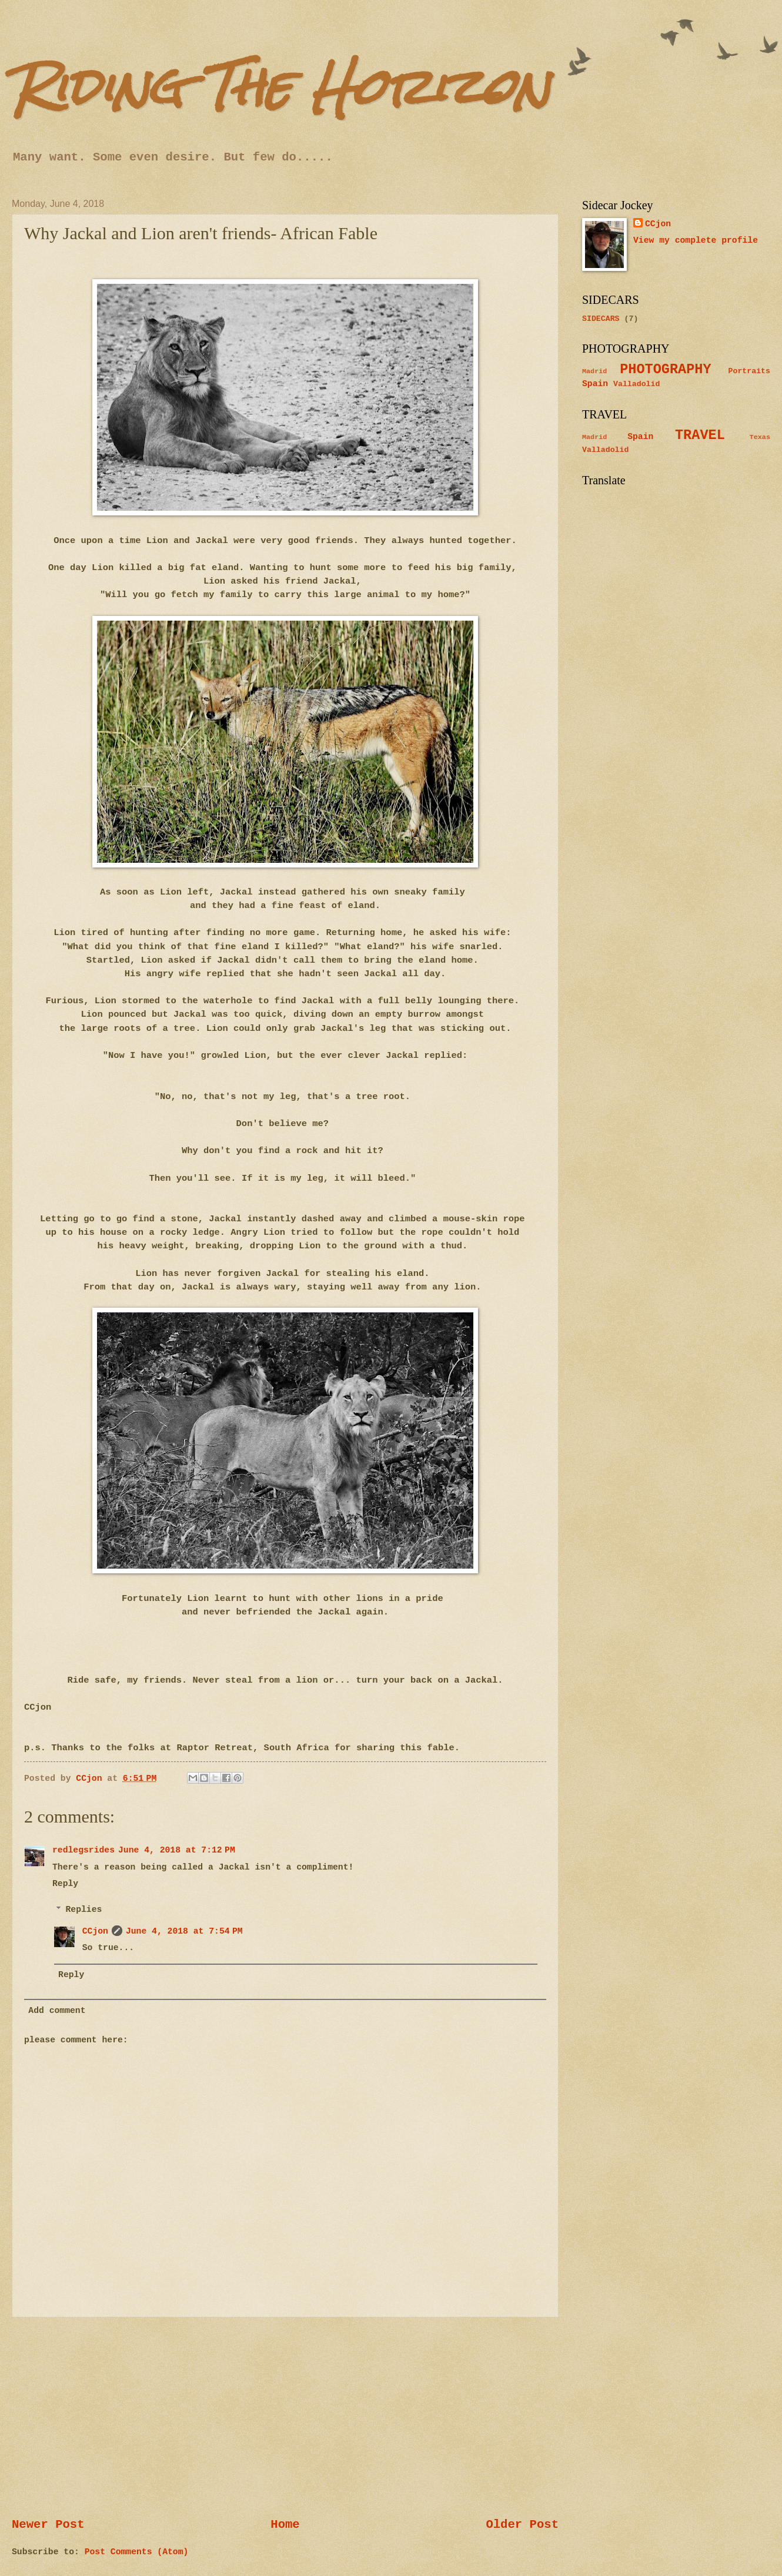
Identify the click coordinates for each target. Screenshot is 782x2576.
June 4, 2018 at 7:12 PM (176, 1850)
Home (284, 2524)
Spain (595, 383)
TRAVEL (700, 435)
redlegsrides (83, 1850)
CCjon (95, 1931)
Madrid (594, 371)
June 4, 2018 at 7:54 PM (184, 1931)
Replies (84, 1909)
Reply (65, 1883)
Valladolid (636, 384)
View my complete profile (695, 240)
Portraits (749, 371)
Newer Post (48, 2524)
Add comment (56, 2010)
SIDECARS (601, 318)
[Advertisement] (285, 2417)
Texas (760, 437)
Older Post (522, 2524)
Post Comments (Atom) (137, 2552)
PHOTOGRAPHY (665, 369)
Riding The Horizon (280, 86)
